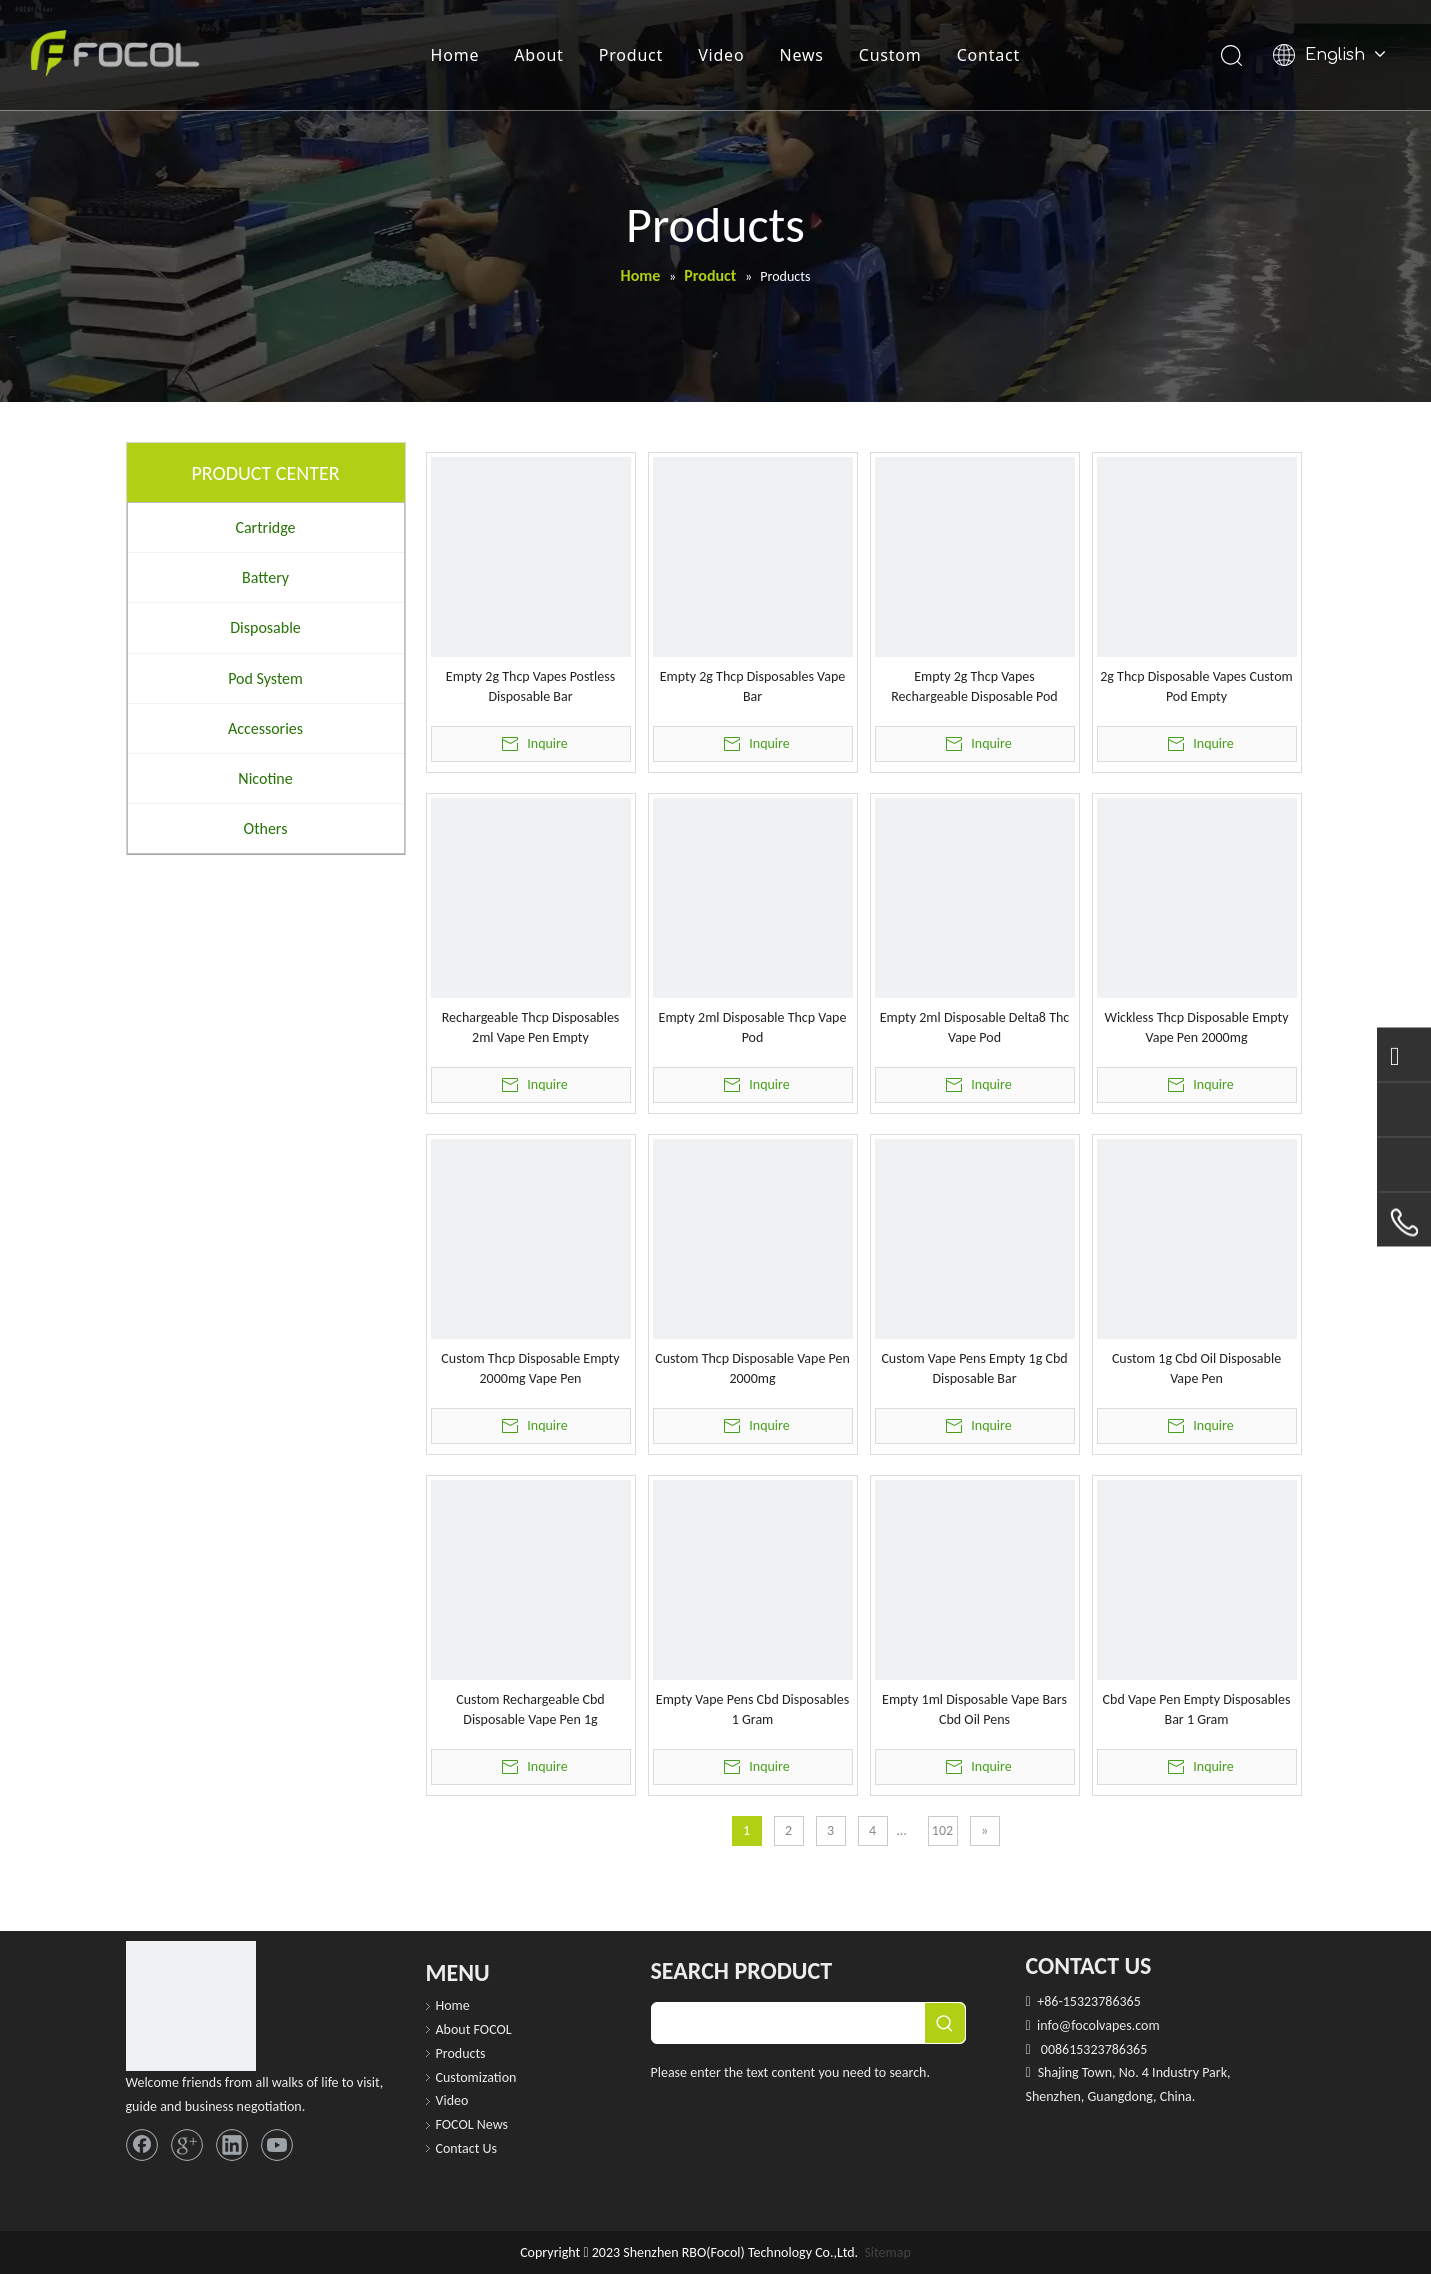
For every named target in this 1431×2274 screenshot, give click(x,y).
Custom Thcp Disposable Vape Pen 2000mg (752, 1368)
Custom (890, 55)
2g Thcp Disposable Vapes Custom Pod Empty (1196, 686)
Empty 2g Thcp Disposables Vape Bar (753, 686)
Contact (989, 55)
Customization (476, 2077)
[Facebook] (142, 2145)
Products (461, 2053)
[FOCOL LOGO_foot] (191, 2006)
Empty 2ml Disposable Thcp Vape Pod (753, 1027)
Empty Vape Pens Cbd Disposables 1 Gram (752, 1709)
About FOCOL (474, 2029)
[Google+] (187, 2145)
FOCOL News (472, 2124)
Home (455, 55)
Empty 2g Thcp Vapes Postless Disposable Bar (530, 686)
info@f (1056, 2025)
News (801, 55)
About (538, 55)
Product (631, 55)
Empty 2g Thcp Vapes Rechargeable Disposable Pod (974, 686)
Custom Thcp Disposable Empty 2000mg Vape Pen (530, 1368)
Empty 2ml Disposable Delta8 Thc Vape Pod (974, 1027)
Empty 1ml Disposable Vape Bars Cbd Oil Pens (974, 1709)
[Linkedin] (232, 2145)
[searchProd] (788, 2023)
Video (721, 55)
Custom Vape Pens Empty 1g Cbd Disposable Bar (974, 1368)
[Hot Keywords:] (945, 2023)
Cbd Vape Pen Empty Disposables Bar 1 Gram (1197, 1709)
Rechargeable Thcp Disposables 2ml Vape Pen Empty (531, 1027)
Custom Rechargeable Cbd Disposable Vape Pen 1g (530, 1709)
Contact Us (467, 2148)
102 (942, 1830)
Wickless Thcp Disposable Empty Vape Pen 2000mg (1196, 1027)
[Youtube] (277, 2145)
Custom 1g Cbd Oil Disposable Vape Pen (1196, 1368)
